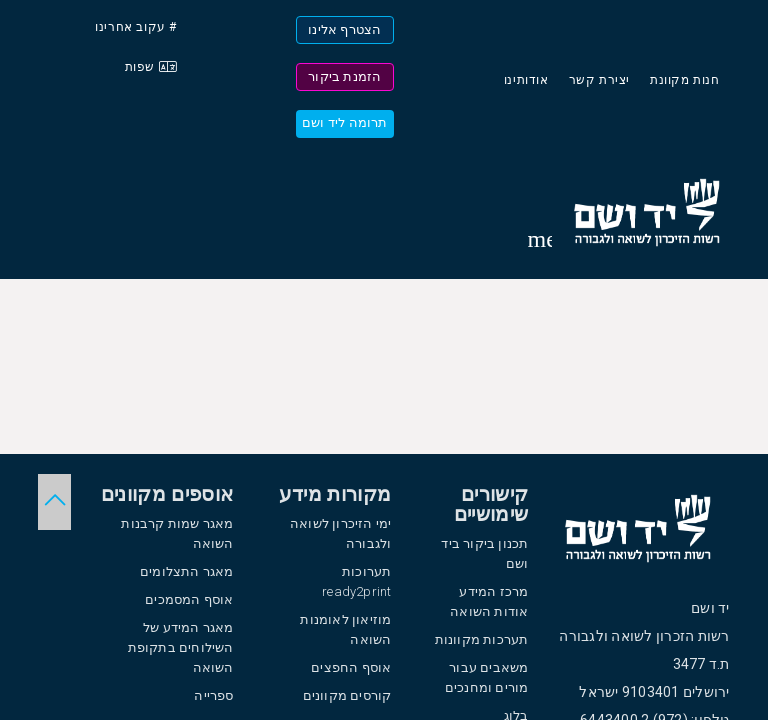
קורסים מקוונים (347, 695)
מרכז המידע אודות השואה (489, 601)
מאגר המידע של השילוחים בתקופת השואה (181, 647)
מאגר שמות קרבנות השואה (177, 533)
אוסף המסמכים (189, 599)
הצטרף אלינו (344, 29)
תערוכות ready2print (356, 581)
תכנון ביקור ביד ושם (484, 553)
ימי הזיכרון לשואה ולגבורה (340, 533)
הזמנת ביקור (344, 76)
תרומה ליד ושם (345, 122)
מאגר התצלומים (187, 571)
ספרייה (213, 695)
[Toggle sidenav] (540, 239)
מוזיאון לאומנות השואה (345, 629)
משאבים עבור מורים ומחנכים (487, 677)
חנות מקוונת (685, 80)
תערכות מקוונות (482, 639)
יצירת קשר (599, 80)
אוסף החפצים (351, 667)
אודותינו (526, 80)
